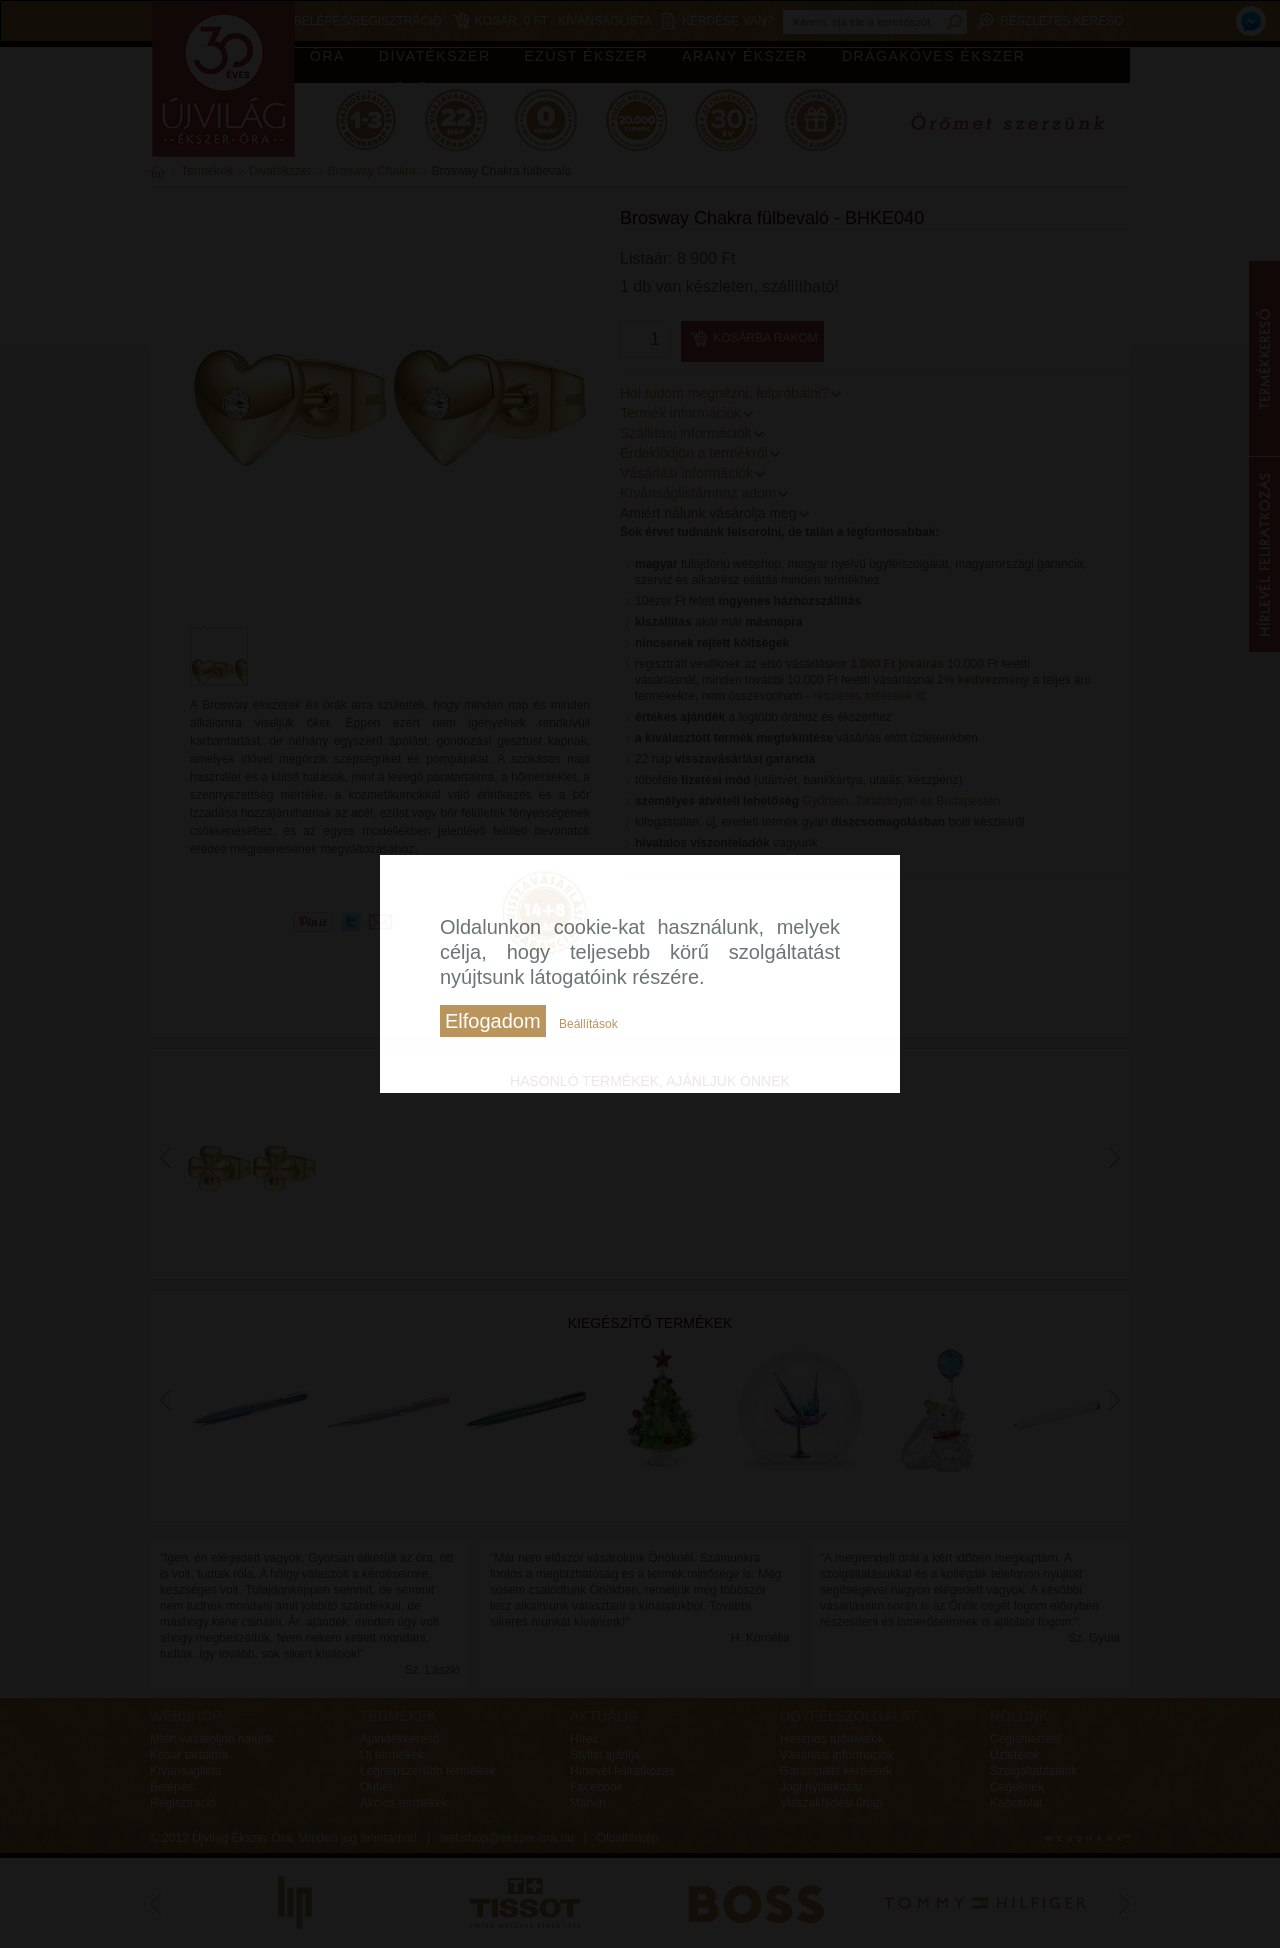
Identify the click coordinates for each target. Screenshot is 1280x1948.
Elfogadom (493, 1021)
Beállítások (588, 1024)
